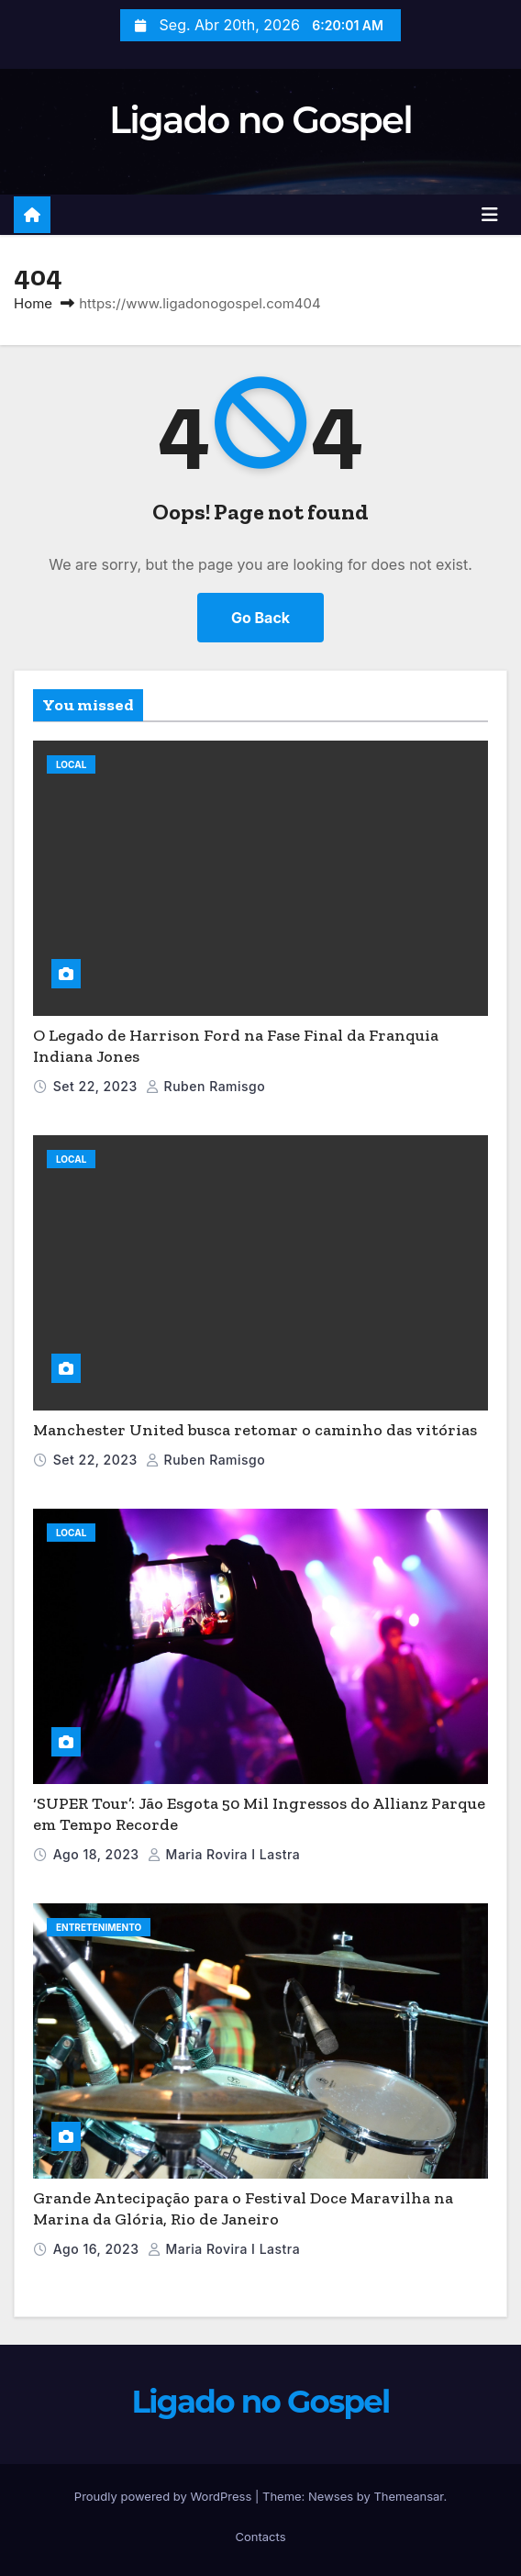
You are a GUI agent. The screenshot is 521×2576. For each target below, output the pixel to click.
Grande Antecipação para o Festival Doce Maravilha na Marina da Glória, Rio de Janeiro (243, 2208)
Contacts (260, 2536)
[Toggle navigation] (489, 214)
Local (71, 764)
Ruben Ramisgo (205, 1086)
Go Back (260, 617)
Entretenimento (98, 1927)
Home (33, 303)
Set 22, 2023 (95, 1086)
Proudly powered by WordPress (164, 2496)
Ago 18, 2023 (96, 1854)
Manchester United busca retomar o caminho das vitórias (255, 1430)
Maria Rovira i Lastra (224, 1854)
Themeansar (408, 2496)
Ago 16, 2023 (96, 2249)
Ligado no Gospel (260, 119)
